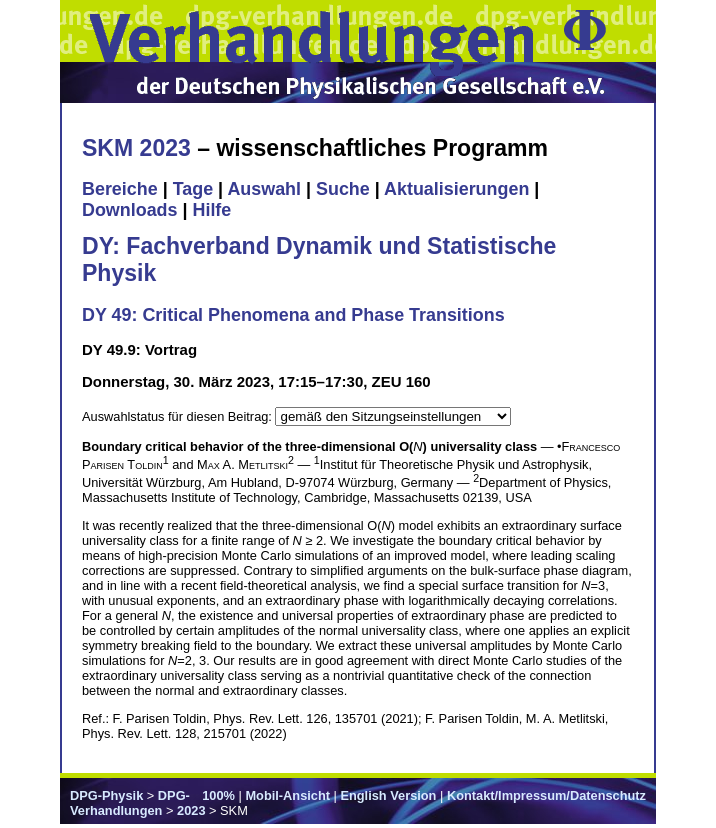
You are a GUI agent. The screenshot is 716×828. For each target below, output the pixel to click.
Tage (193, 189)
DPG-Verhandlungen (130, 803)
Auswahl (264, 189)
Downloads (130, 210)
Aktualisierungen (456, 189)
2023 (191, 810)
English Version (388, 795)
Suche (343, 189)
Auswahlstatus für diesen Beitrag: (178, 416)
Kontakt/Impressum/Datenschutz (546, 795)
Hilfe (211, 210)
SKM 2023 (136, 148)
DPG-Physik (106, 795)
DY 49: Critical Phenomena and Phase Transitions (293, 315)
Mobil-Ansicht (287, 795)
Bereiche (120, 189)
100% (218, 795)
